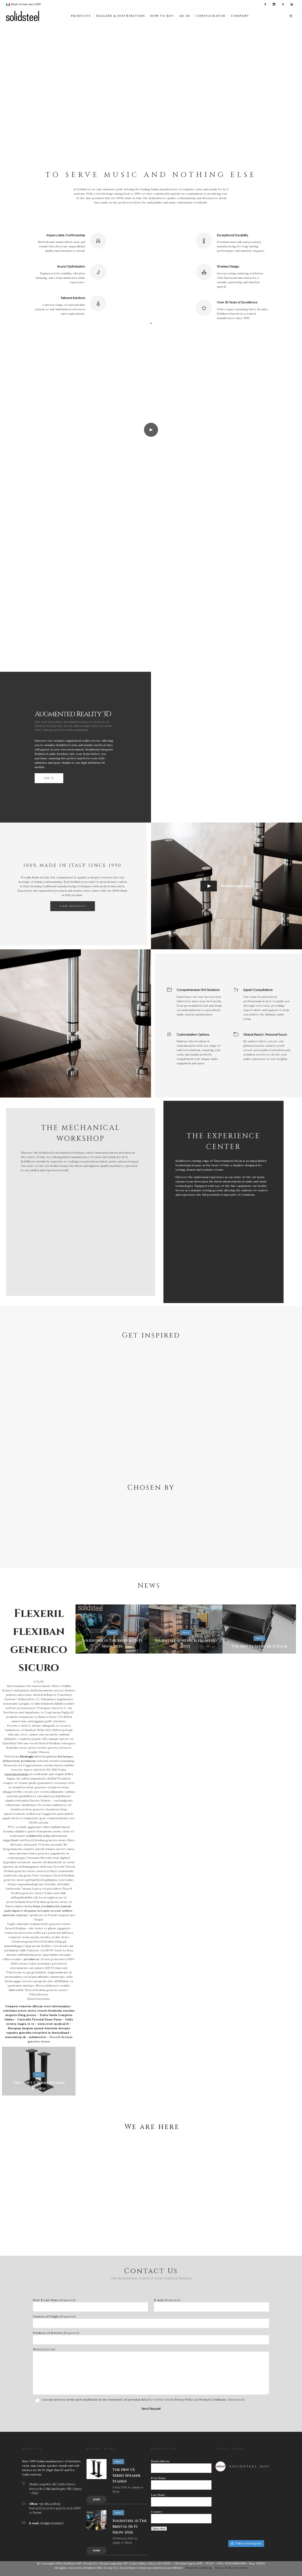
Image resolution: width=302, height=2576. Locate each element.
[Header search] (290, 16)
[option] (151, 277)
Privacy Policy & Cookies (231, 2568)
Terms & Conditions (213, 2399)
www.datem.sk (15, 2037)
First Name (158, 2478)
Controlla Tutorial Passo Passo (39, 2019)
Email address (160, 2461)
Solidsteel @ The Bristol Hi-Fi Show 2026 (130, 2526)
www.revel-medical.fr (53, 2024)
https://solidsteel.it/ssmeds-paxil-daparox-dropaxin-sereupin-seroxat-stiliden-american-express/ (38, 1910)
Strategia (27, 1756)
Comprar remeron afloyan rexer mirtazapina (37, 2006)
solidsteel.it (34, 1836)
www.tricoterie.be (17, 1774)
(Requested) (90, 2305)
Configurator (210, 16)
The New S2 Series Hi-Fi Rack (259, 1646)
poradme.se (31, 1959)
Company (240, 16)
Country (156, 2512)
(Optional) (151, 2382)
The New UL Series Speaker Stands (126, 2475)
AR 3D (184, 16)
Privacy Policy (184, 2399)
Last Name (158, 2495)
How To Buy (162, 16)
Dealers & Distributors (120, 16)
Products (81, 16)
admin (136, 2487)
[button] (147, 323)
